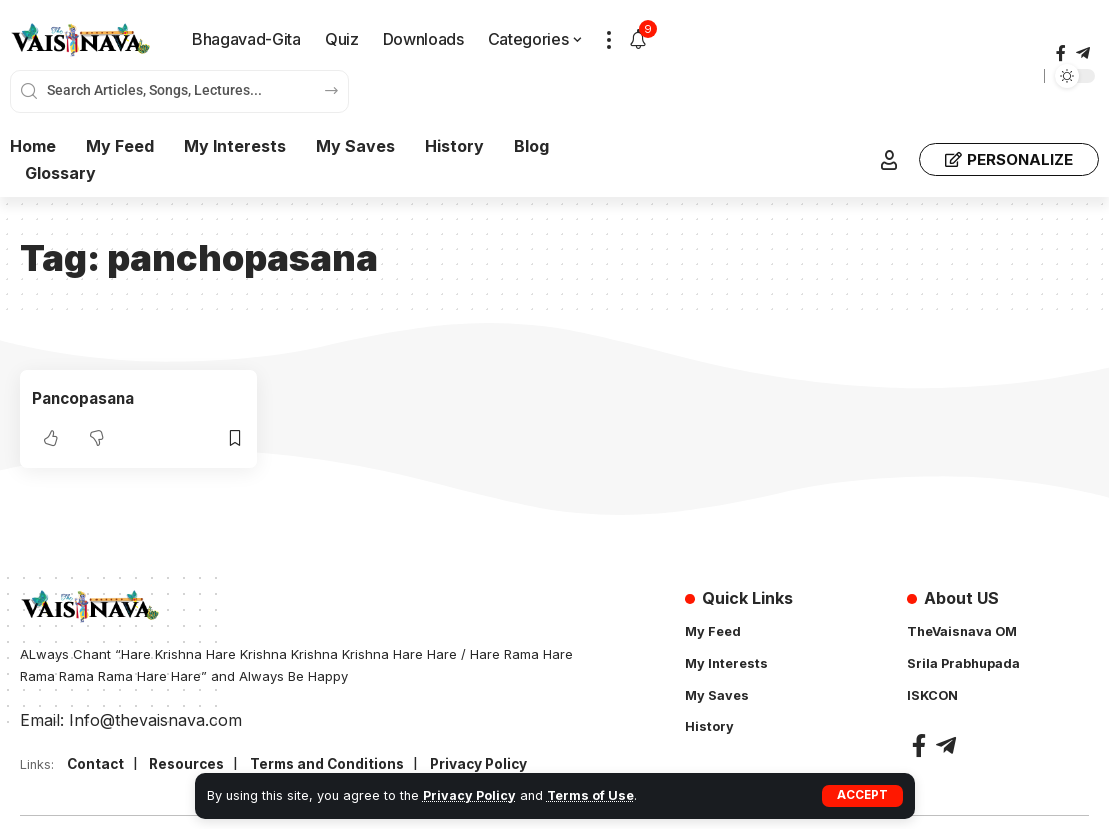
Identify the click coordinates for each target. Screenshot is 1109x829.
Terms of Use (591, 795)
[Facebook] (1061, 53)
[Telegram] (1083, 53)
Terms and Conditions (335, 764)
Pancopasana (86, 398)
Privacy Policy (469, 795)
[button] (862, 796)
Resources (190, 764)
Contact (96, 764)
